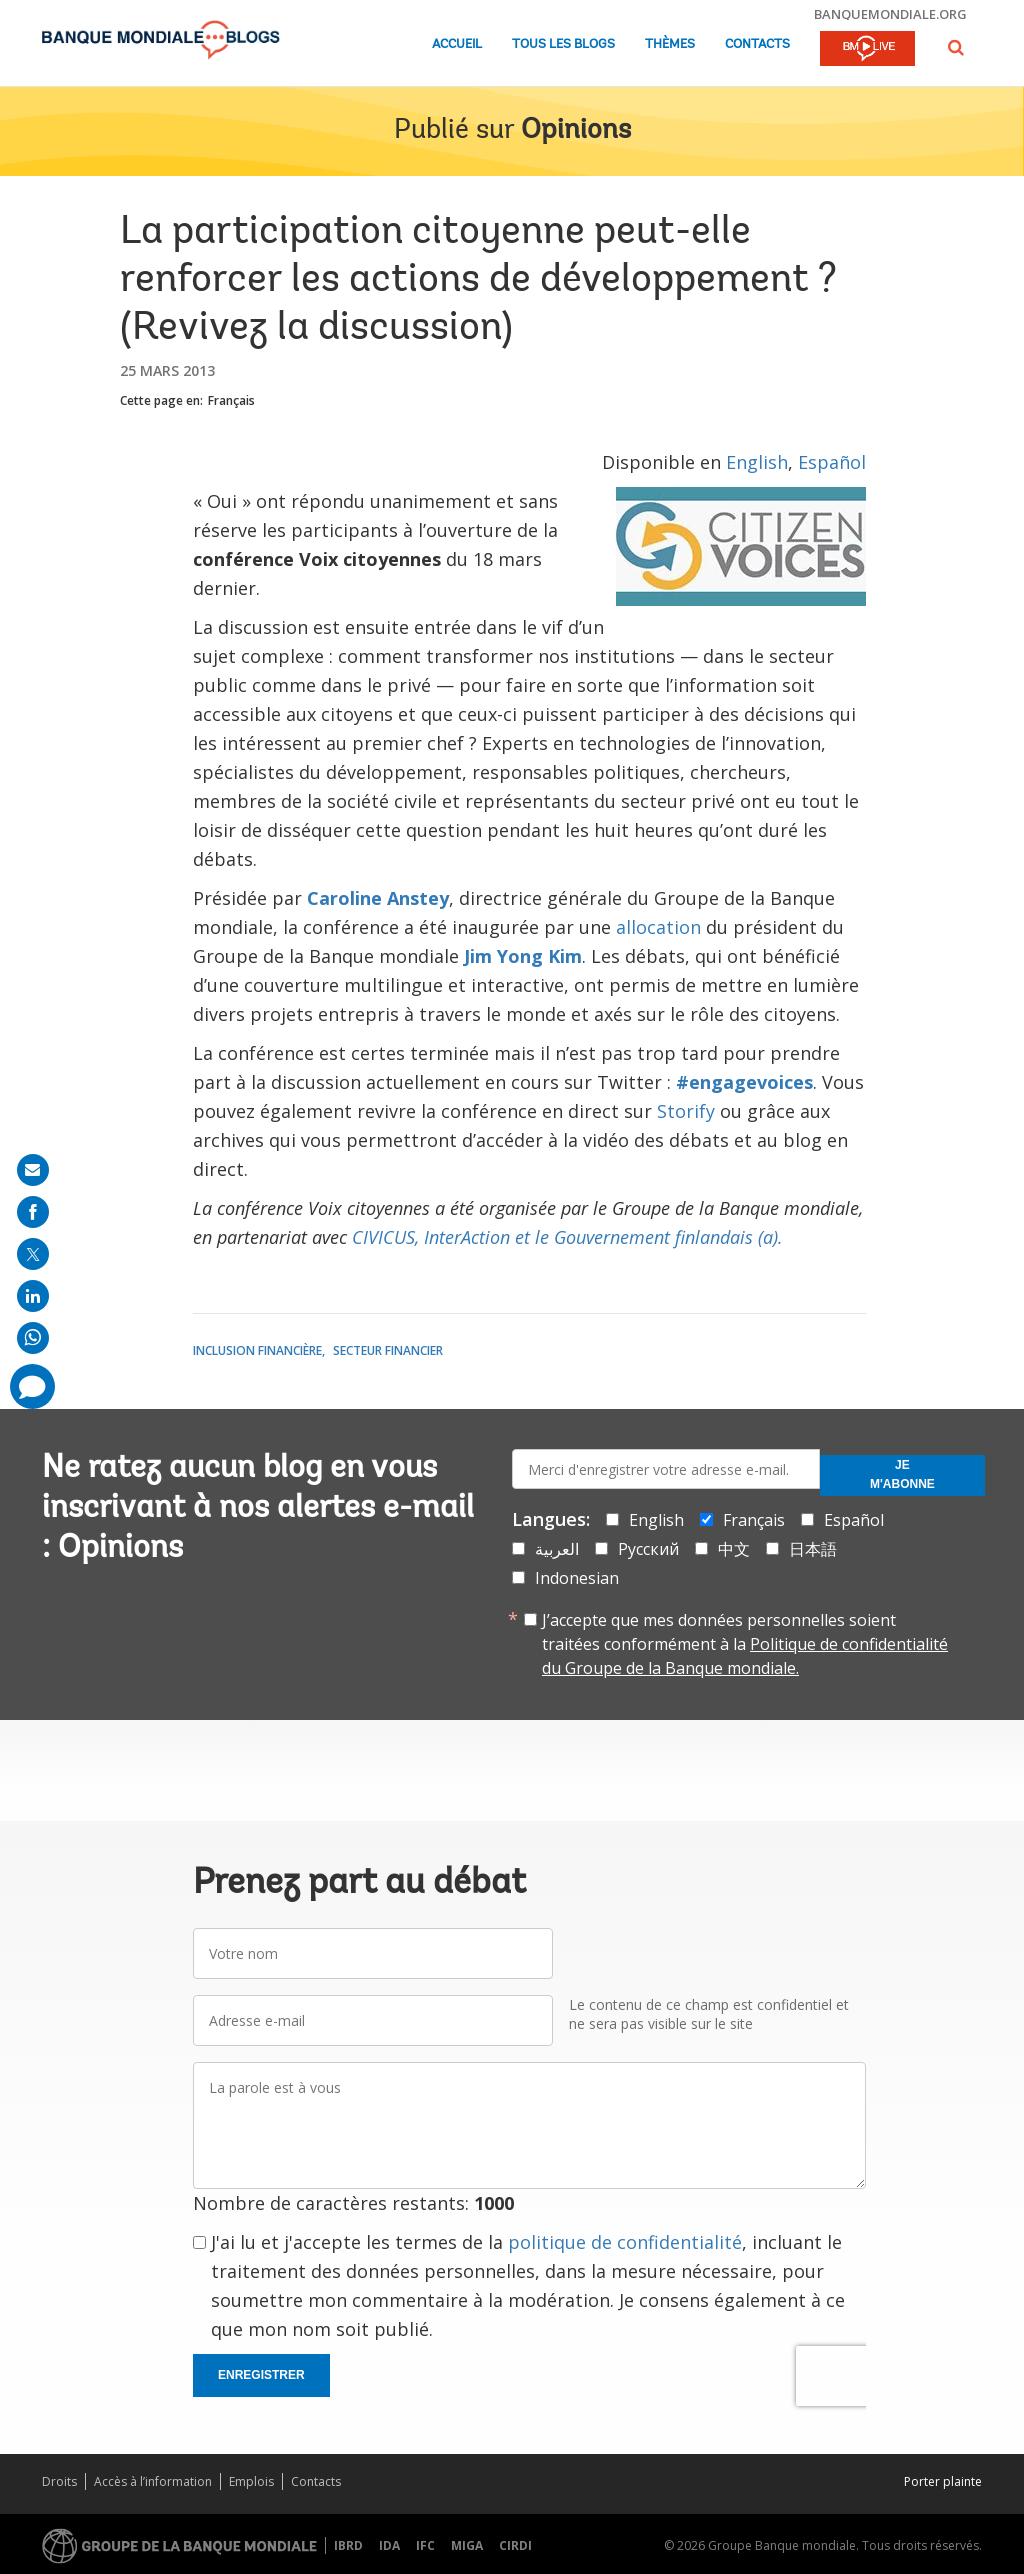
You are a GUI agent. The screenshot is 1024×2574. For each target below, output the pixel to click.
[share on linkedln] (33, 1296)
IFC (425, 2545)
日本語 (813, 1549)
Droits (59, 2481)
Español (832, 462)
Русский (648, 1549)
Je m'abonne (902, 1474)
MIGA (467, 2545)
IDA (389, 2545)
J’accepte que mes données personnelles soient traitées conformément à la (745, 1644)
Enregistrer (261, 2375)
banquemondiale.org (890, 14)
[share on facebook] (33, 1212)
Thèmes (670, 44)
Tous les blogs (563, 44)
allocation (658, 927)
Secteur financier (388, 1350)
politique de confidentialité (625, 2242)
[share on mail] (33, 1170)
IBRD (348, 2545)
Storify (686, 1111)
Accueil (457, 44)
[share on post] (33, 1254)
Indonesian (577, 1578)
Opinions (576, 131)
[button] (956, 47)
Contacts (757, 44)
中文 (734, 1549)
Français (231, 400)
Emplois (251, 2481)
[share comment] (32, 1386)
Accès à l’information (153, 2481)
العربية (557, 1549)
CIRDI (515, 2545)
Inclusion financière (257, 1350)
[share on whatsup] (33, 1338)
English (757, 462)
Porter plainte (943, 2481)
